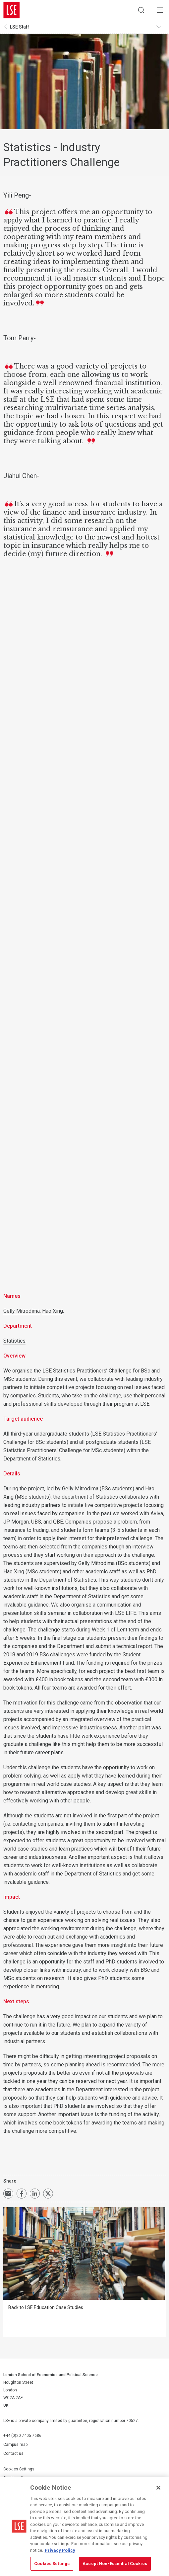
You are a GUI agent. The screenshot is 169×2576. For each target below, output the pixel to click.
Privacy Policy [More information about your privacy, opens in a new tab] (60, 2550)
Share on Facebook (22, 2194)
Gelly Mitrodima (21, 1311)
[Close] (158, 2487)
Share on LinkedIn (35, 2194)
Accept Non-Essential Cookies (115, 2563)
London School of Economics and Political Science (11, 10)
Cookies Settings (18, 2469)
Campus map (15, 2444)
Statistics (14, 1341)
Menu (159, 10)
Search (141, 10)
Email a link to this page (8, 2194)
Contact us (13, 2453)
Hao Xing (52, 1311)
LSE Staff (19, 27)
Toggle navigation (161, 27)
